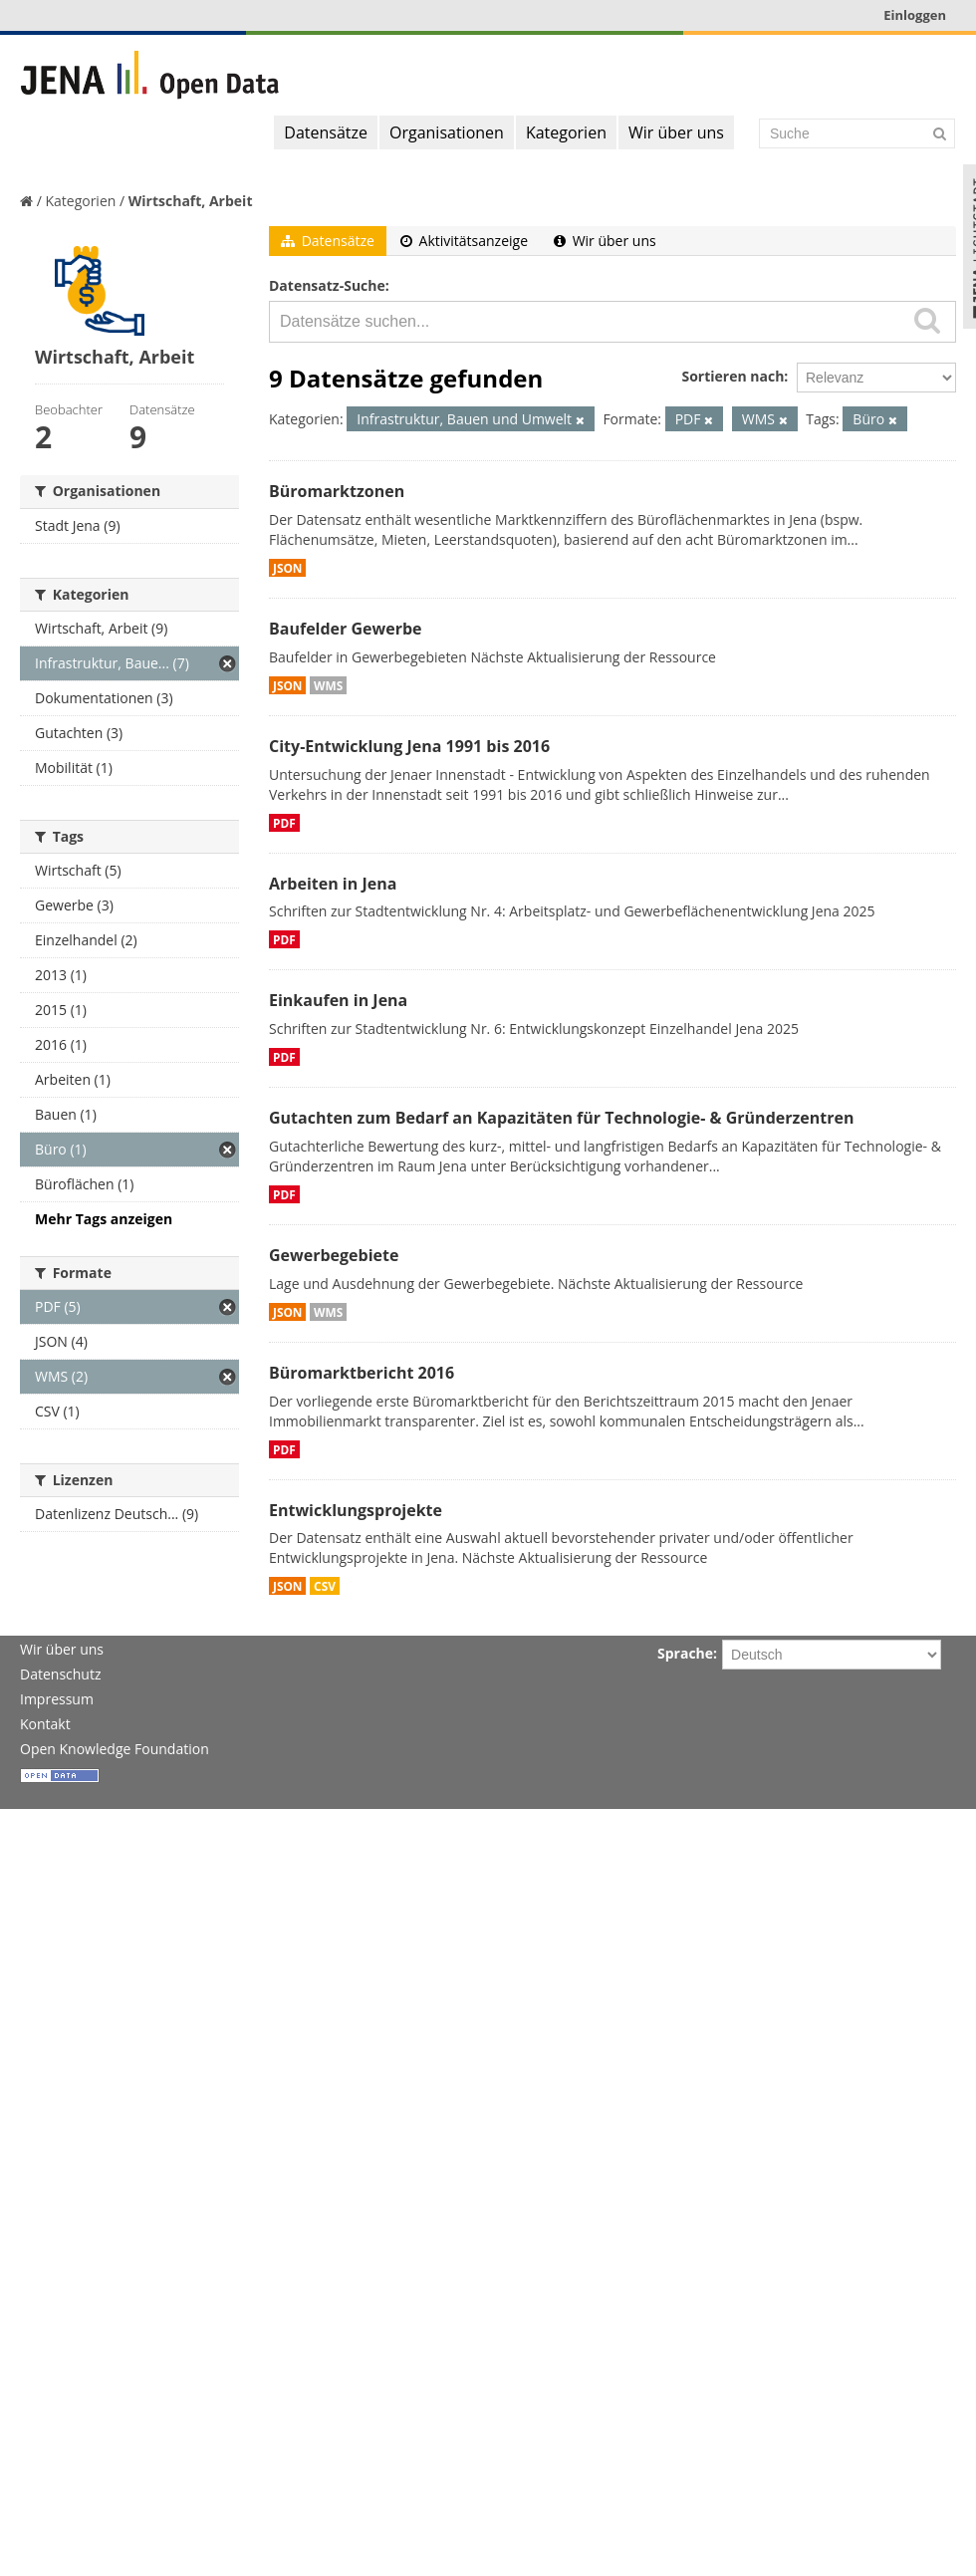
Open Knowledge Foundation (114, 1748)
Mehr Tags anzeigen (103, 1218)
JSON (287, 568)
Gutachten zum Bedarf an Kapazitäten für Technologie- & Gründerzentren (561, 1118)
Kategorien (566, 132)
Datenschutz (60, 1674)
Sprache (685, 1653)
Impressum (57, 1698)
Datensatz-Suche (327, 285)
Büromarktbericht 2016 (361, 1373)
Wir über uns (676, 132)
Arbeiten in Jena (332, 884)
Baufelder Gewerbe (345, 629)
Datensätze (325, 132)
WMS (328, 685)
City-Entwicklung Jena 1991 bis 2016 (409, 746)
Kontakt (45, 1723)
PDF (284, 823)
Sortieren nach (732, 376)
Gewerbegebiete (333, 1255)
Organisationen (446, 132)
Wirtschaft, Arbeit (190, 200)
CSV (325, 1586)
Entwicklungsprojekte (355, 1510)
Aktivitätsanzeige (464, 240)
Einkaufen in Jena (338, 1000)
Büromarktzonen (336, 491)
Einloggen (914, 15)
